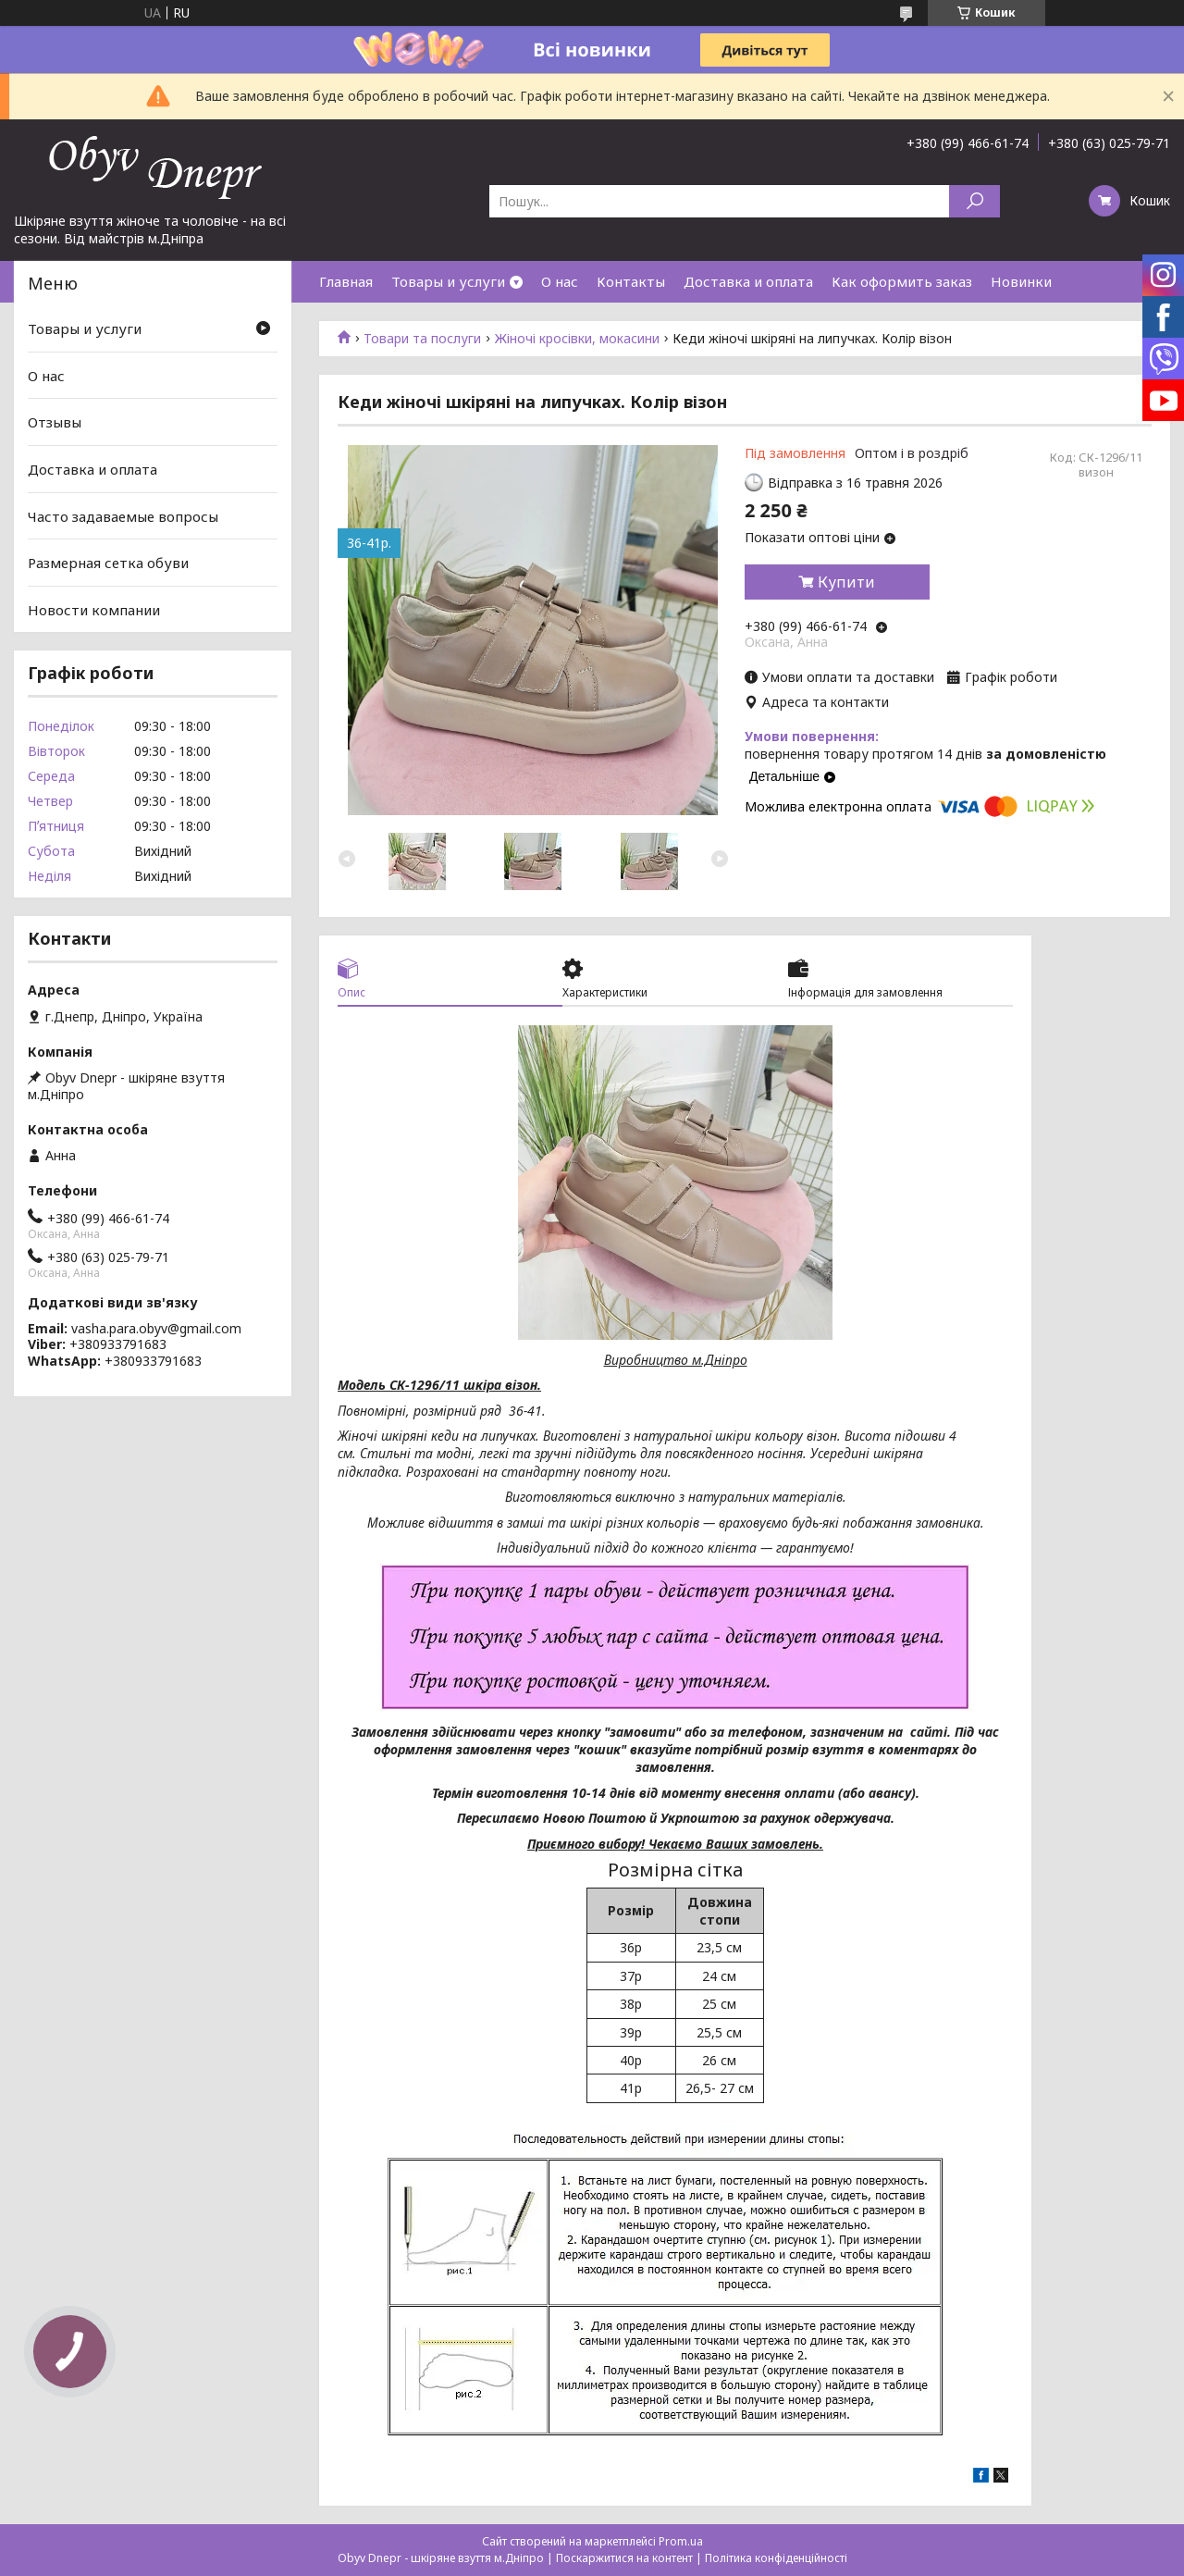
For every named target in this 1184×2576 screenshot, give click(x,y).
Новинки (1021, 281)
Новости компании (94, 610)
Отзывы (54, 422)
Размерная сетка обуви (108, 562)
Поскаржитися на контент (624, 2558)
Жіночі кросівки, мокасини (577, 338)
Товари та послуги (422, 338)
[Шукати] (974, 201)
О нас (559, 281)
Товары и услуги (448, 281)
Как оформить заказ (902, 281)
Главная (346, 281)
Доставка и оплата (748, 281)
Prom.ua (681, 2541)
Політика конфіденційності (776, 2558)
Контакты (631, 281)
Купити (846, 582)
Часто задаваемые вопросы (123, 515)
